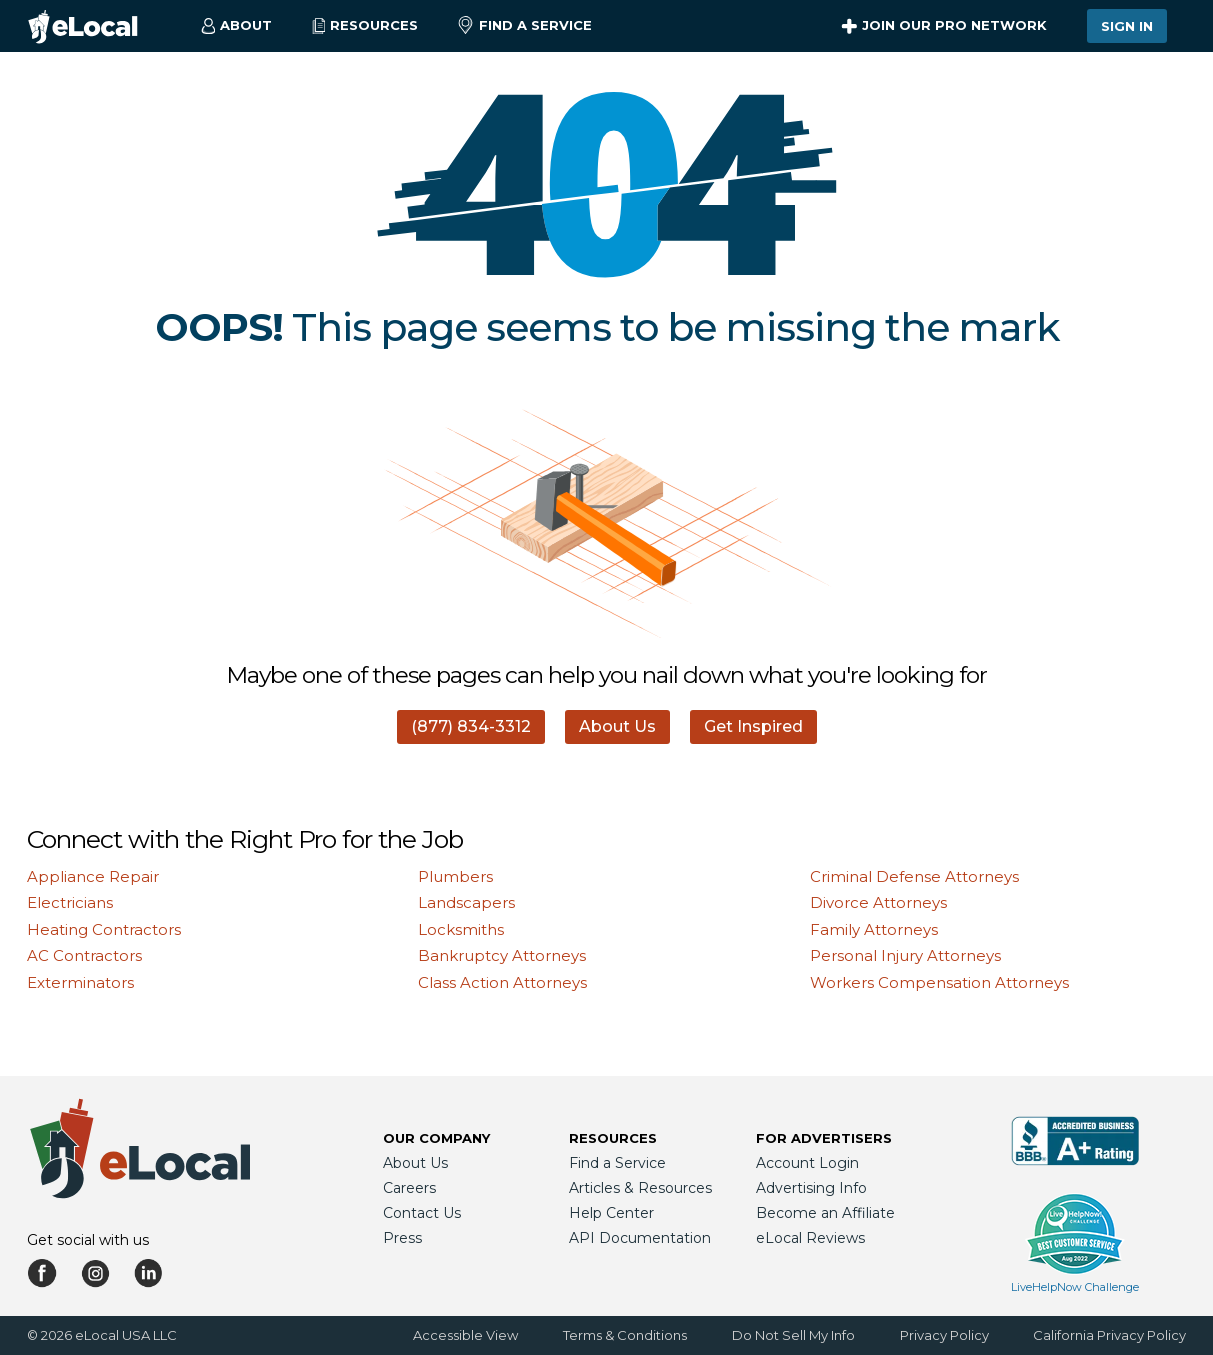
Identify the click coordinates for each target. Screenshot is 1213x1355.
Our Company (436, 1138)
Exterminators (80, 982)
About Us (617, 726)
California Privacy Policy (1109, 1335)
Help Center (611, 1213)
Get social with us (88, 1240)
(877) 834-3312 (471, 726)
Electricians (70, 902)
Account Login (807, 1163)
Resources (613, 1138)
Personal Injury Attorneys (905, 955)
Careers (409, 1188)
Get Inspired (753, 726)
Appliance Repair (93, 876)
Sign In (1127, 26)
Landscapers (466, 902)
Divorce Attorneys (878, 902)
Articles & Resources (640, 1188)
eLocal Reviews (810, 1238)
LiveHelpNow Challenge (1075, 1287)
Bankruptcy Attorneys (502, 955)
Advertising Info (811, 1188)
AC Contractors (84, 955)
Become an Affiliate (825, 1213)
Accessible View (465, 1335)
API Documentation (640, 1238)
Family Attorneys (874, 929)
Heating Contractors (104, 929)
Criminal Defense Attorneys (914, 876)
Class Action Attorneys (502, 982)
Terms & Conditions (625, 1335)
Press (402, 1238)
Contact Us (422, 1213)
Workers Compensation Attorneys (939, 982)
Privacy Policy (944, 1335)
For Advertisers (824, 1138)
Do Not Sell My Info (793, 1335)
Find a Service (525, 26)
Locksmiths (461, 929)
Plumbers (455, 876)
